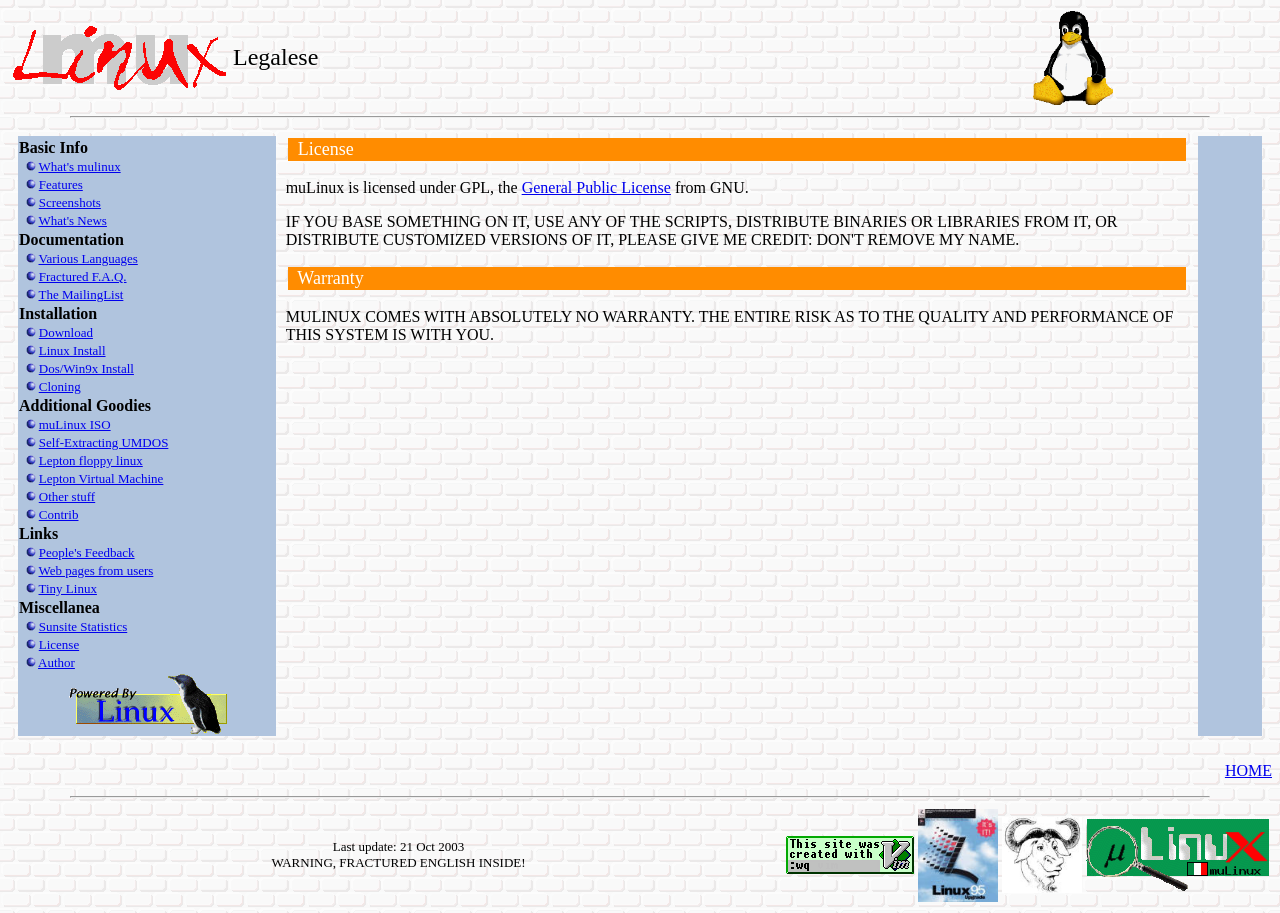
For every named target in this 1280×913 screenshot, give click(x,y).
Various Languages (88, 258)
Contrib (59, 514)
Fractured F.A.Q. (83, 276)
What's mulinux (80, 166)
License (59, 644)
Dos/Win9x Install (86, 368)
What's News (73, 220)
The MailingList (81, 294)
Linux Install (72, 350)
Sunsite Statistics (83, 626)
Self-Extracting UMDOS (104, 442)
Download (66, 332)
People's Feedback (87, 552)
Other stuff (67, 496)
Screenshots (70, 202)
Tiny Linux (68, 588)
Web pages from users (96, 570)
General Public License (596, 187)
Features (61, 184)
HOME (1248, 770)
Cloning (60, 386)
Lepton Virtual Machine (101, 478)
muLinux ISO (75, 424)
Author (56, 662)
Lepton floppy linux (91, 460)
